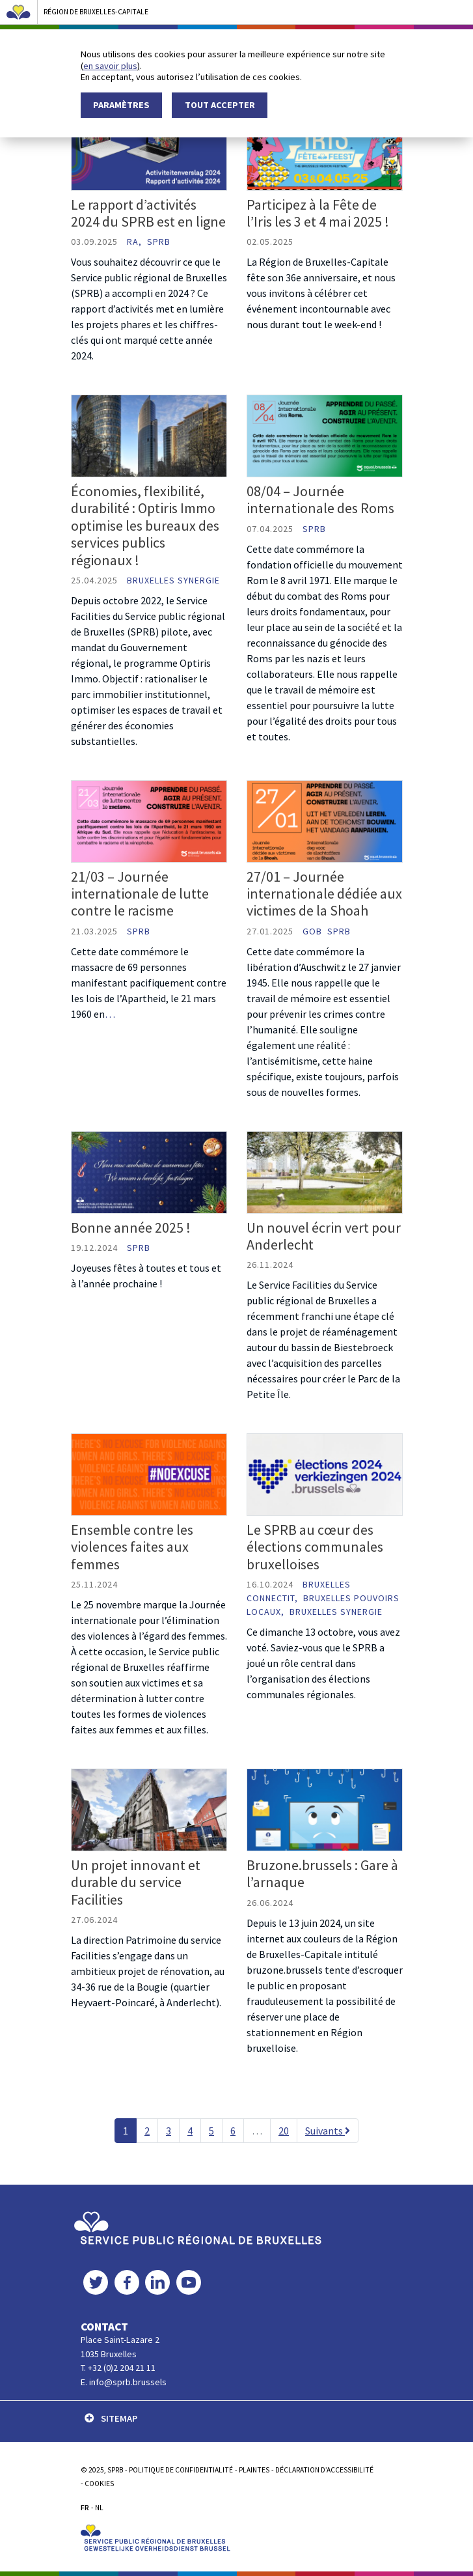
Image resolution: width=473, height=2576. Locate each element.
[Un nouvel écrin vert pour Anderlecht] (324, 1170)
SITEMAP (111, 2418)
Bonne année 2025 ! (131, 1227)
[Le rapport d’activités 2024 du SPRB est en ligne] (149, 147)
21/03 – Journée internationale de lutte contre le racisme (140, 893)
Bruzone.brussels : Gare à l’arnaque (322, 1873)
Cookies (99, 2483)
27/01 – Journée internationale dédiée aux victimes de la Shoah (324, 893)
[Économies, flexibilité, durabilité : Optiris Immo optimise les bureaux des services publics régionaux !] (149, 434)
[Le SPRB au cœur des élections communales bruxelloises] (324, 1473)
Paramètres (121, 105)
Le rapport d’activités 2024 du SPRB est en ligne (148, 213)
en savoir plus (110, 66)
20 (283, 2130)
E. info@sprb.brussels (124, 2382)
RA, (135, 241)
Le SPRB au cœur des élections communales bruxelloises (315, 1546)
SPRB (158, 241)
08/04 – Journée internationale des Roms (320, 499)
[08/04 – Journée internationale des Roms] (324, 434)
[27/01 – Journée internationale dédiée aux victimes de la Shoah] (324, 819)
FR (85, 2507)
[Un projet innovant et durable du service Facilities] (149, 1808)
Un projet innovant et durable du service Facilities (135, 1882)
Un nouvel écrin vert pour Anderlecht (324, 1235)
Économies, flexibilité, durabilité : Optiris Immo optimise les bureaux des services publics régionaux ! (145, 525)
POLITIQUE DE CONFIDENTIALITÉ (181, 2469)
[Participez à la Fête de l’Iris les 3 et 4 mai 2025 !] (324, 147)
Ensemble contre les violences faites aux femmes (132, 1546)
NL (99, 2507)
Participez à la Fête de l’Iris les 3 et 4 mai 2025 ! (318, 213)
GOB (314, 931)
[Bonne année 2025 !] (149, 1170)
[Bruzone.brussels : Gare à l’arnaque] (324, 1808)
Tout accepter (220, 105)
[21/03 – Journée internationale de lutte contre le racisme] (149, 819)
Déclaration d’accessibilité (324, 2469)
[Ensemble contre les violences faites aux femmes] (149, 1473)
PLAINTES (254, 2469)
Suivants (327, 2130)
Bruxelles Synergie (173, 580)
